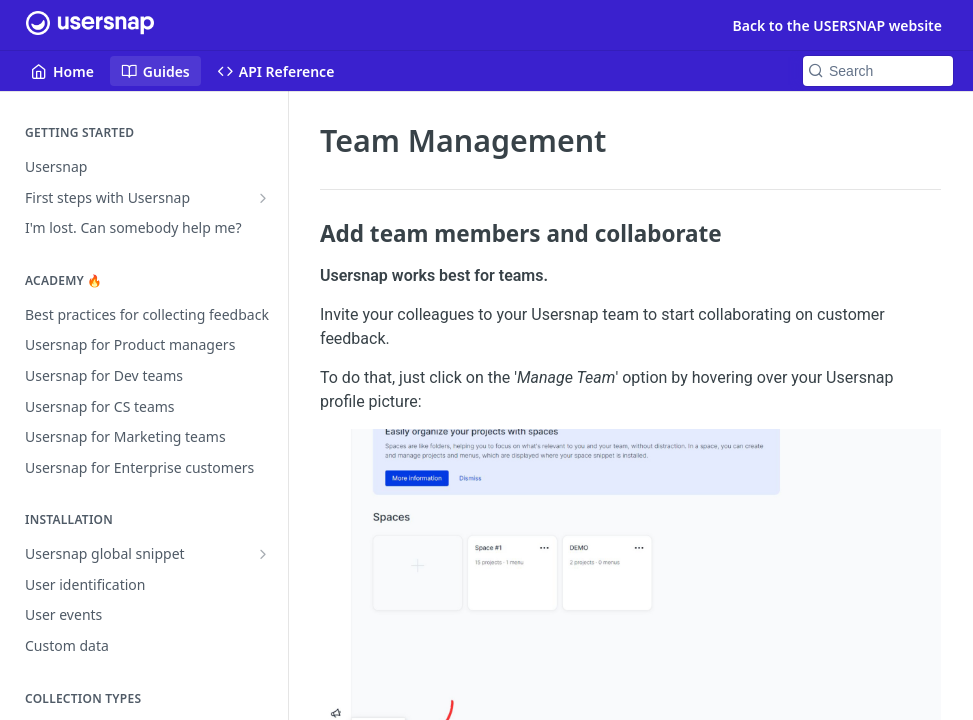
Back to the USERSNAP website (837, 25)
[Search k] (878, 71)
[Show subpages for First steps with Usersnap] (263, 198)
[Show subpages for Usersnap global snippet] (263, 554)
